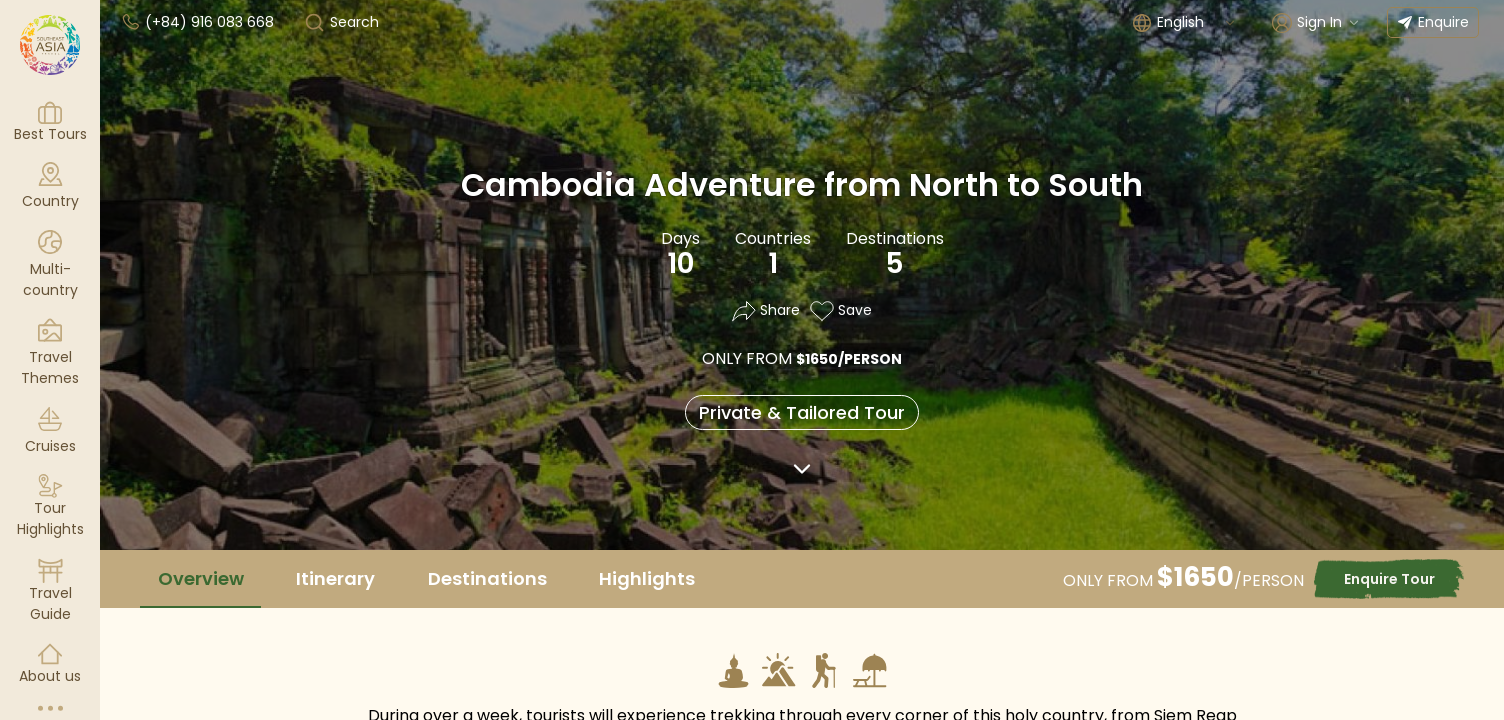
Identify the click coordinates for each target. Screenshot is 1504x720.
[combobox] (1197, 22)
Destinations (487, 578)
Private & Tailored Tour (802, 412)
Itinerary (335, 578)
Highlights (647, 578)
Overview (201, 578)
